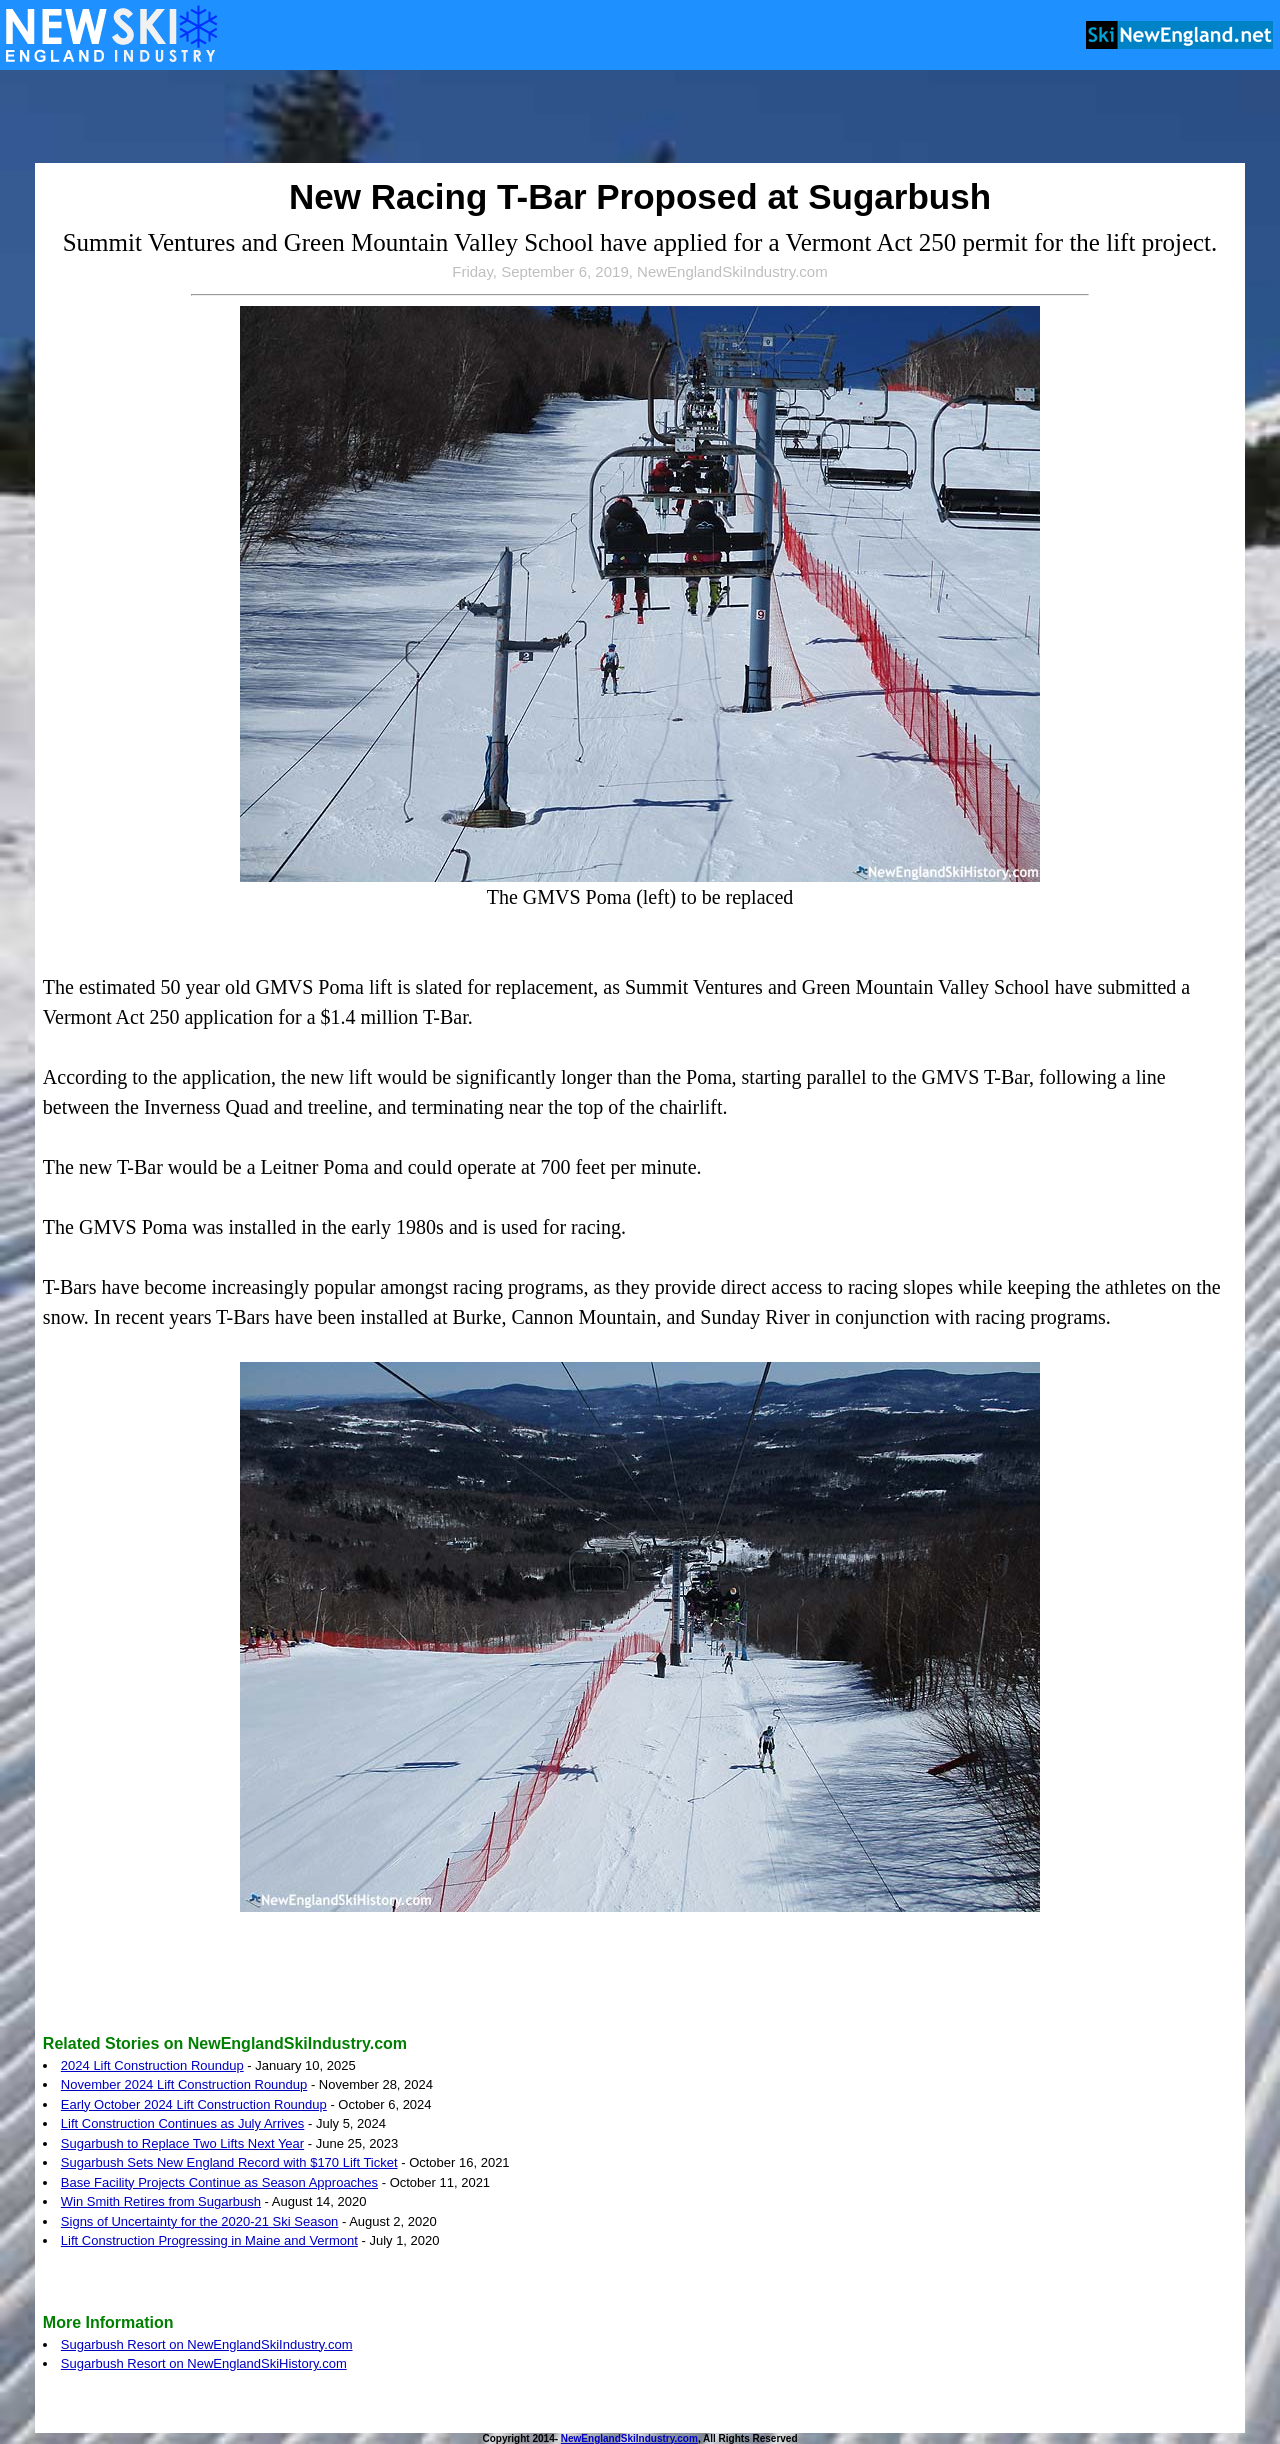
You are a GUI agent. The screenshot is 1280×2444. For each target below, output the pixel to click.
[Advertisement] (640, 118)
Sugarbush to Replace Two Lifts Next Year (182, 2143)
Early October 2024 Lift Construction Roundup (194, 2104)
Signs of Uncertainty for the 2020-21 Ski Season (200, 2221)
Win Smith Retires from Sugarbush (161, 2201)
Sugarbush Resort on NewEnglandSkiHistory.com (204, 2363)
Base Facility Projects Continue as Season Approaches (219, 2182)
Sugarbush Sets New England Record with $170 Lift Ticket (229, 2162)
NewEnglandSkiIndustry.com (629, 2438)
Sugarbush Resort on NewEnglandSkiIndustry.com (207, 2344)
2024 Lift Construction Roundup (152, 2065)
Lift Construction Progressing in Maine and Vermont (209, 2240)
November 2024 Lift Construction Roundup (184, 2084)
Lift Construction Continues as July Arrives (183, 2123)
